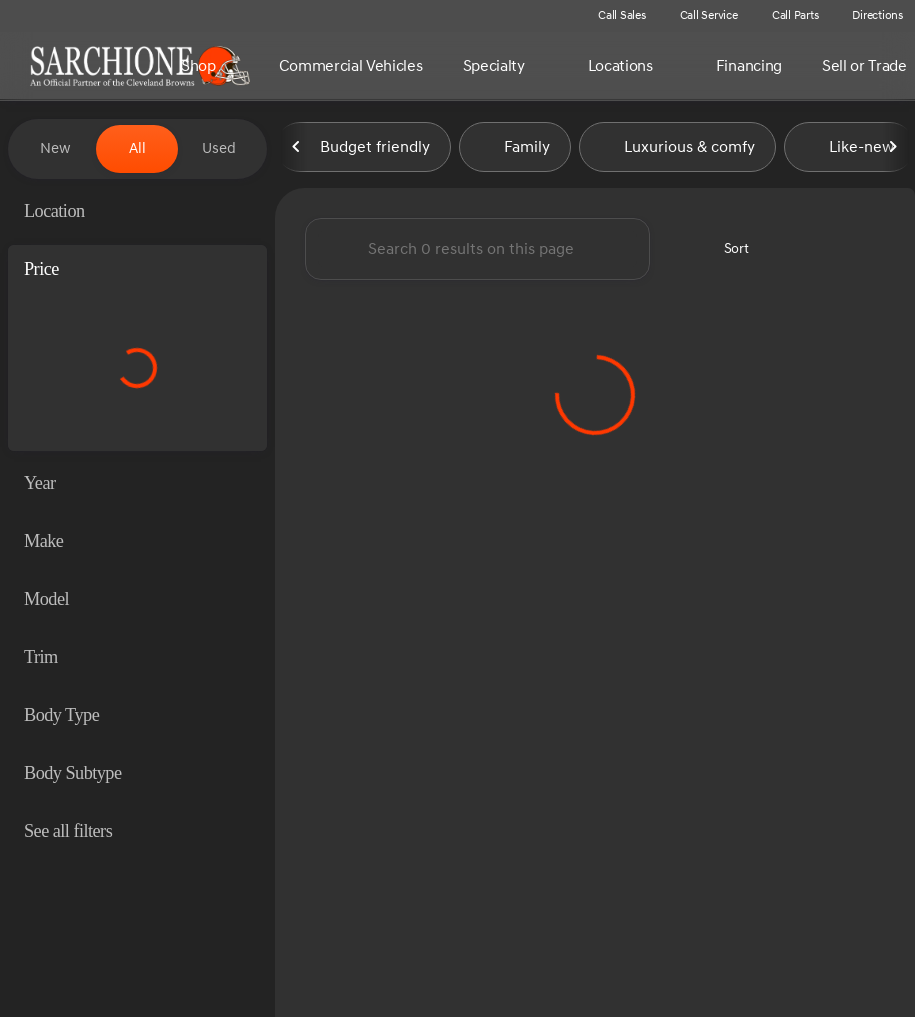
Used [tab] (219, 148)
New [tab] (55, 148)
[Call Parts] (786, 16)
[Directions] (868, 16)
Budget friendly (363, 149)
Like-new (849, 149)
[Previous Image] (297, 149)
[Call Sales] (613, 16)
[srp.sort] (725, 251)
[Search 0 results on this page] (477, 251)
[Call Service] (700, 16)
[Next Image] (893, 149)
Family (515, 149)
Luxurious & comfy (677, 149)
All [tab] (137, 148)
